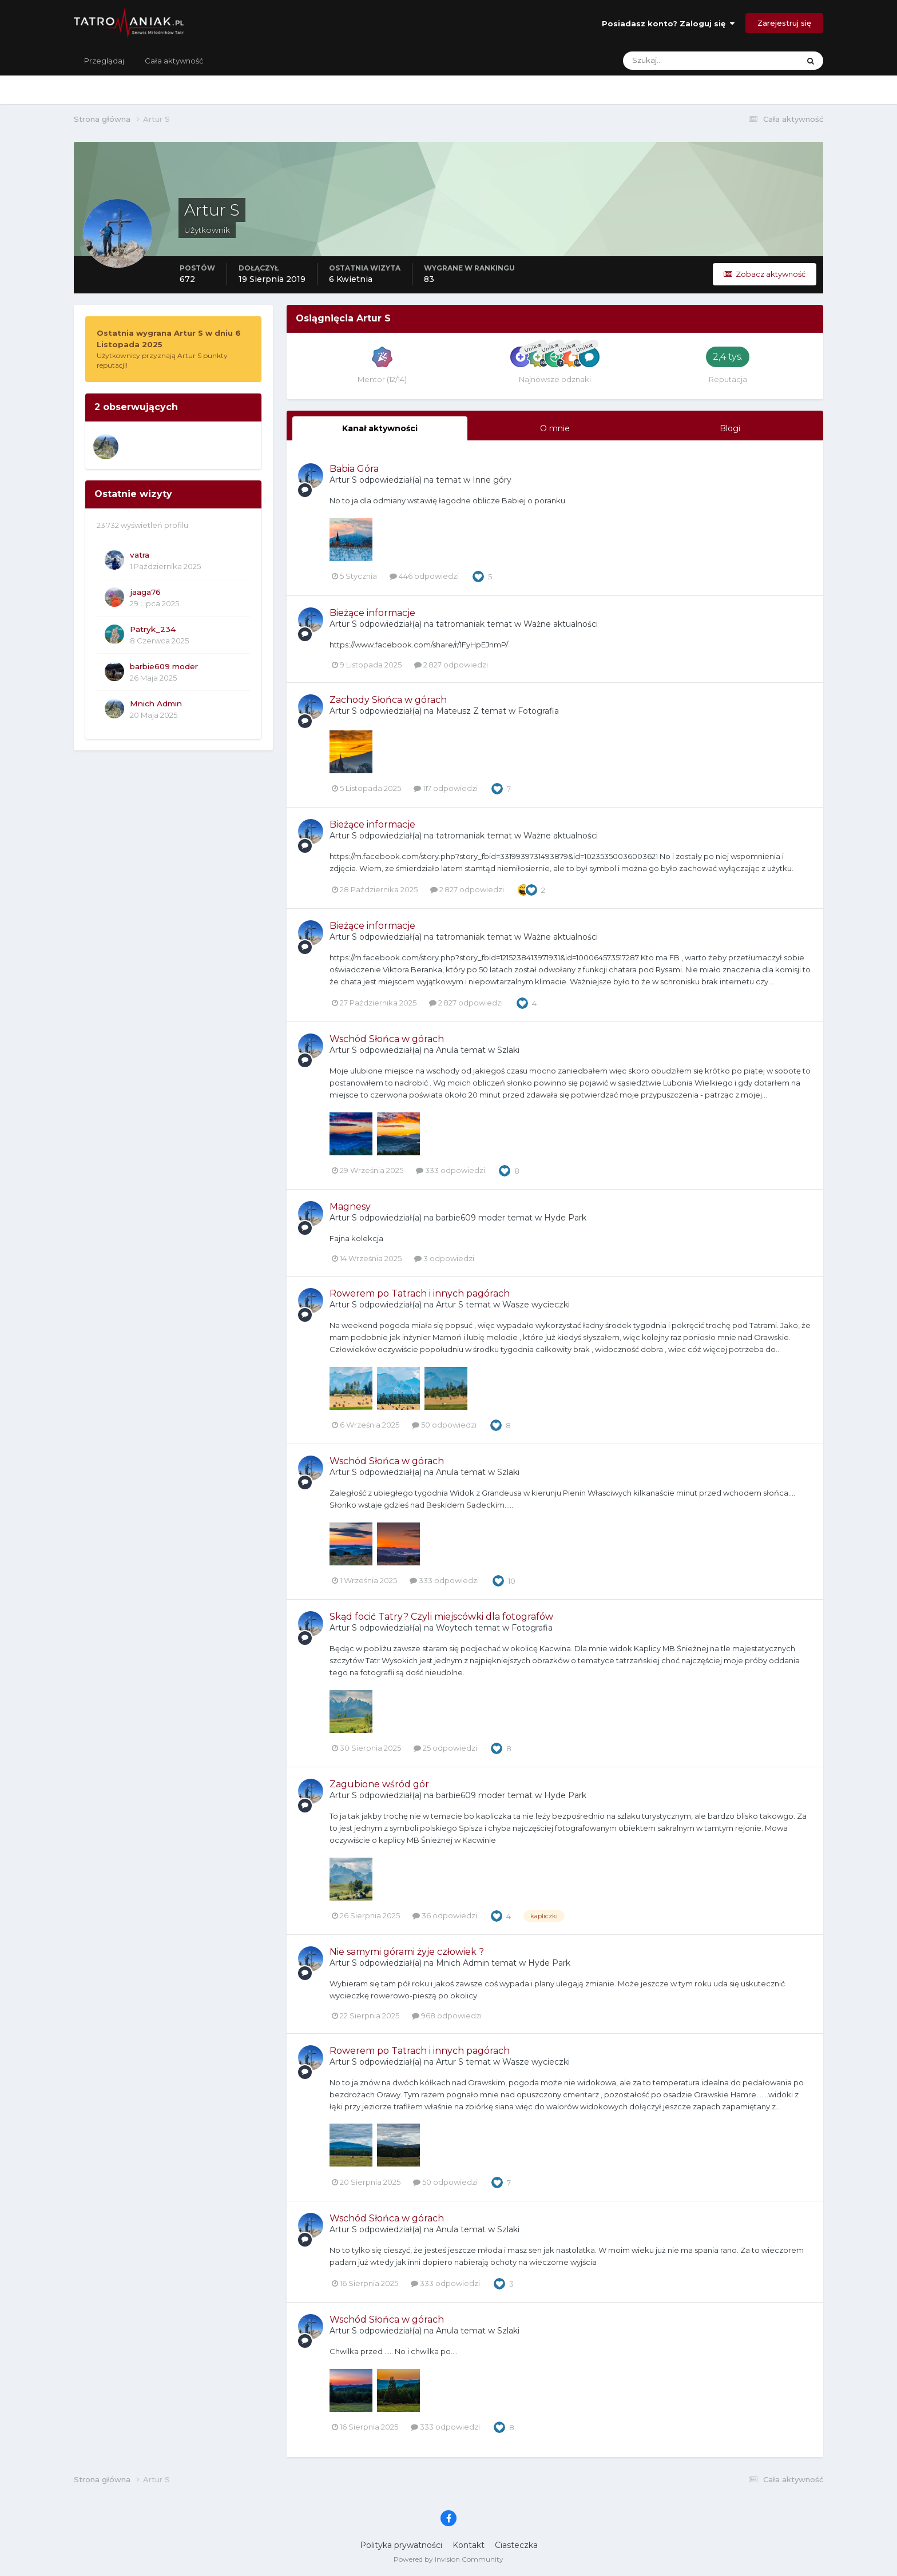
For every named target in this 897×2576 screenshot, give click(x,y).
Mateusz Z (457, 711)
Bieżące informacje (372, 612)
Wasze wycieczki (536, 1304)
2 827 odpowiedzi (451, 664)
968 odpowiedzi (447, 2015)
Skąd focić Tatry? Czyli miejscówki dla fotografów (441, 1616)
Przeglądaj (104, 60)
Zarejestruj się (784, 22)
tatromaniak (460, 624)
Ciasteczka (516, 2545)
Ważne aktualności (560, 624)
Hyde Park (565, 1218)
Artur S (343, 480)
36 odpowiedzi (444, 1915)
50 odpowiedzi (444, 1424)
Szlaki (508, 1050)
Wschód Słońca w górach (387, 1038)
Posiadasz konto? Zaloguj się (668, 23)
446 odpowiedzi (424, 576)
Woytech (454, 1628)
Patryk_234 (153, 629)
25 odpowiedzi (445, 1747)
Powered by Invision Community (448, 2559)
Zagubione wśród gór (379, 1784)
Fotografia (538, 711)
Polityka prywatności (401, 2545)
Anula (447, 1050)
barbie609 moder (164, 666)
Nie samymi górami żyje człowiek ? (407, 1951)
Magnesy (350, 1206)
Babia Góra (354, 468)
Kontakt (469, 2545)
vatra (139, 554)
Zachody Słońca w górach (388, 699)
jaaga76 (145, 592)
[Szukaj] (666, 60)
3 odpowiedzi (444, 1258)
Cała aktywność (174, 60)
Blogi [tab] (730, 428)
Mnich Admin (156, 703)
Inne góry (492, 480)
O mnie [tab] (555, 428)
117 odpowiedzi (446, 788)
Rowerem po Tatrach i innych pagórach (420, 1293)
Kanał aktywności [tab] (380, 428)
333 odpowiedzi (450, 1170)
